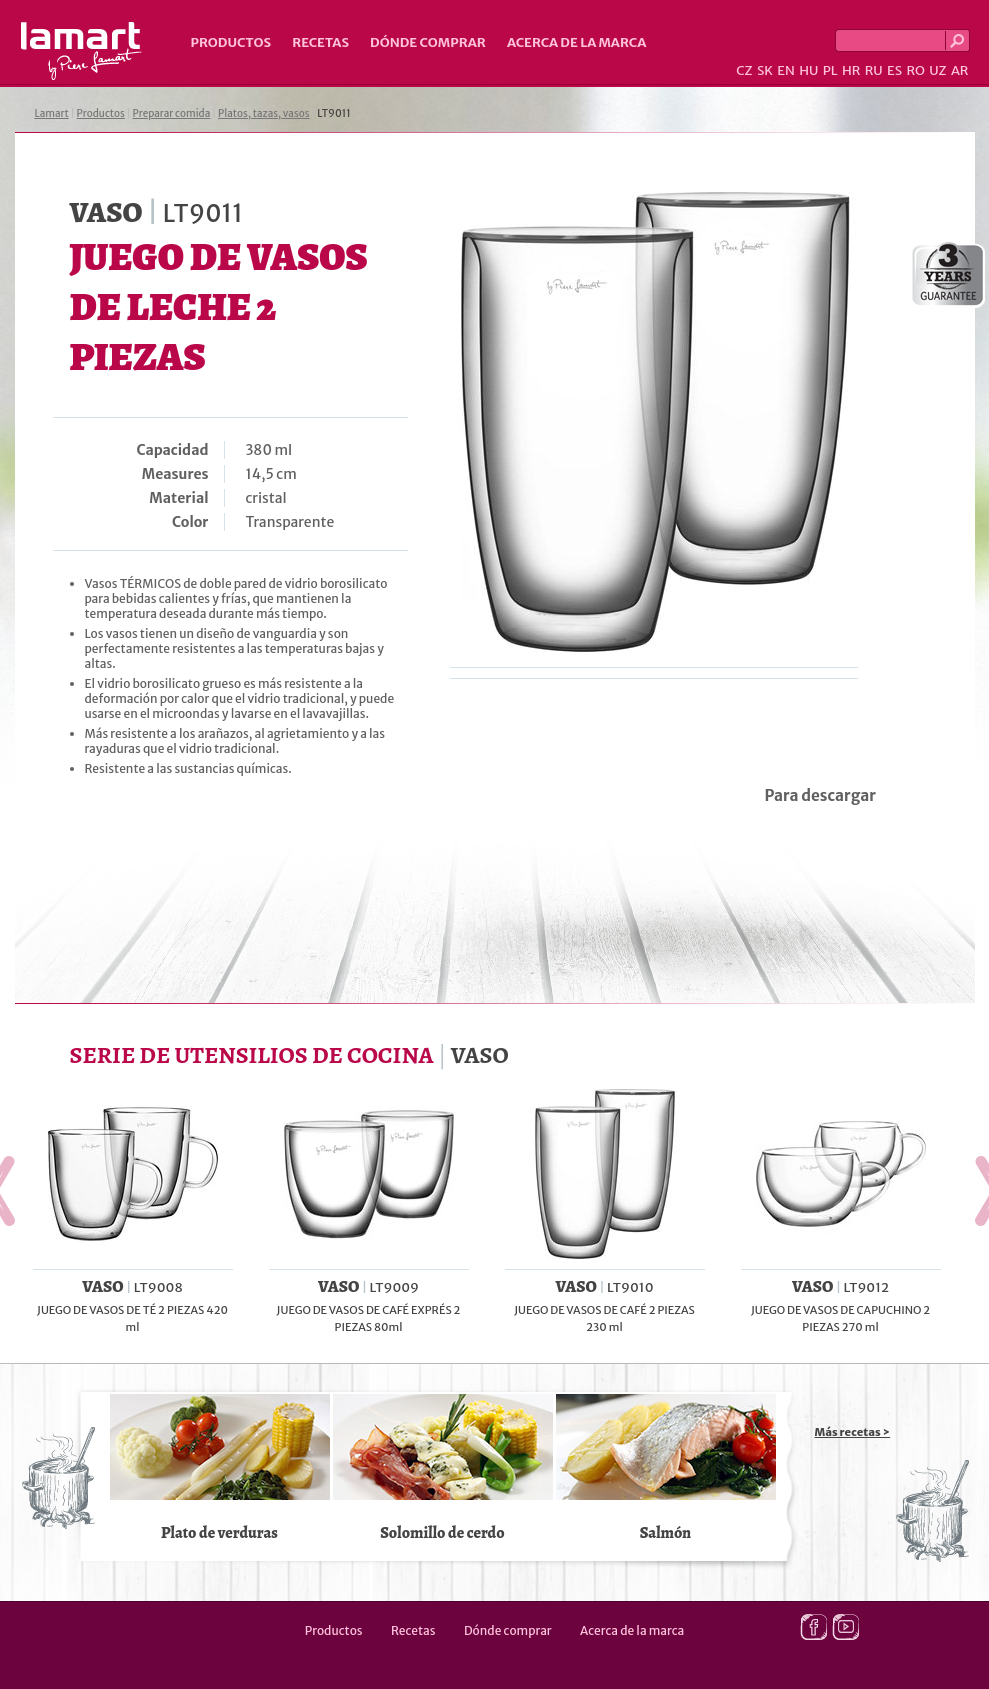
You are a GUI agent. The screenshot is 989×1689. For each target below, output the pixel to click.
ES (894, 70)
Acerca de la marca (576, 42)
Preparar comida (172, 113)
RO (915, 70)
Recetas (320, 42)
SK (765, 70)
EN (786, 70)
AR (960, 70)
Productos (231, 42)
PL (830, 70)
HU (808, 70)
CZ (744, 70)
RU (874, 70)
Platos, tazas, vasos (263, 113)
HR (851, 70)
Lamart (81, 51)
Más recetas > (853, 1432)
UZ (937, 70)
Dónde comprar (428, 42)
